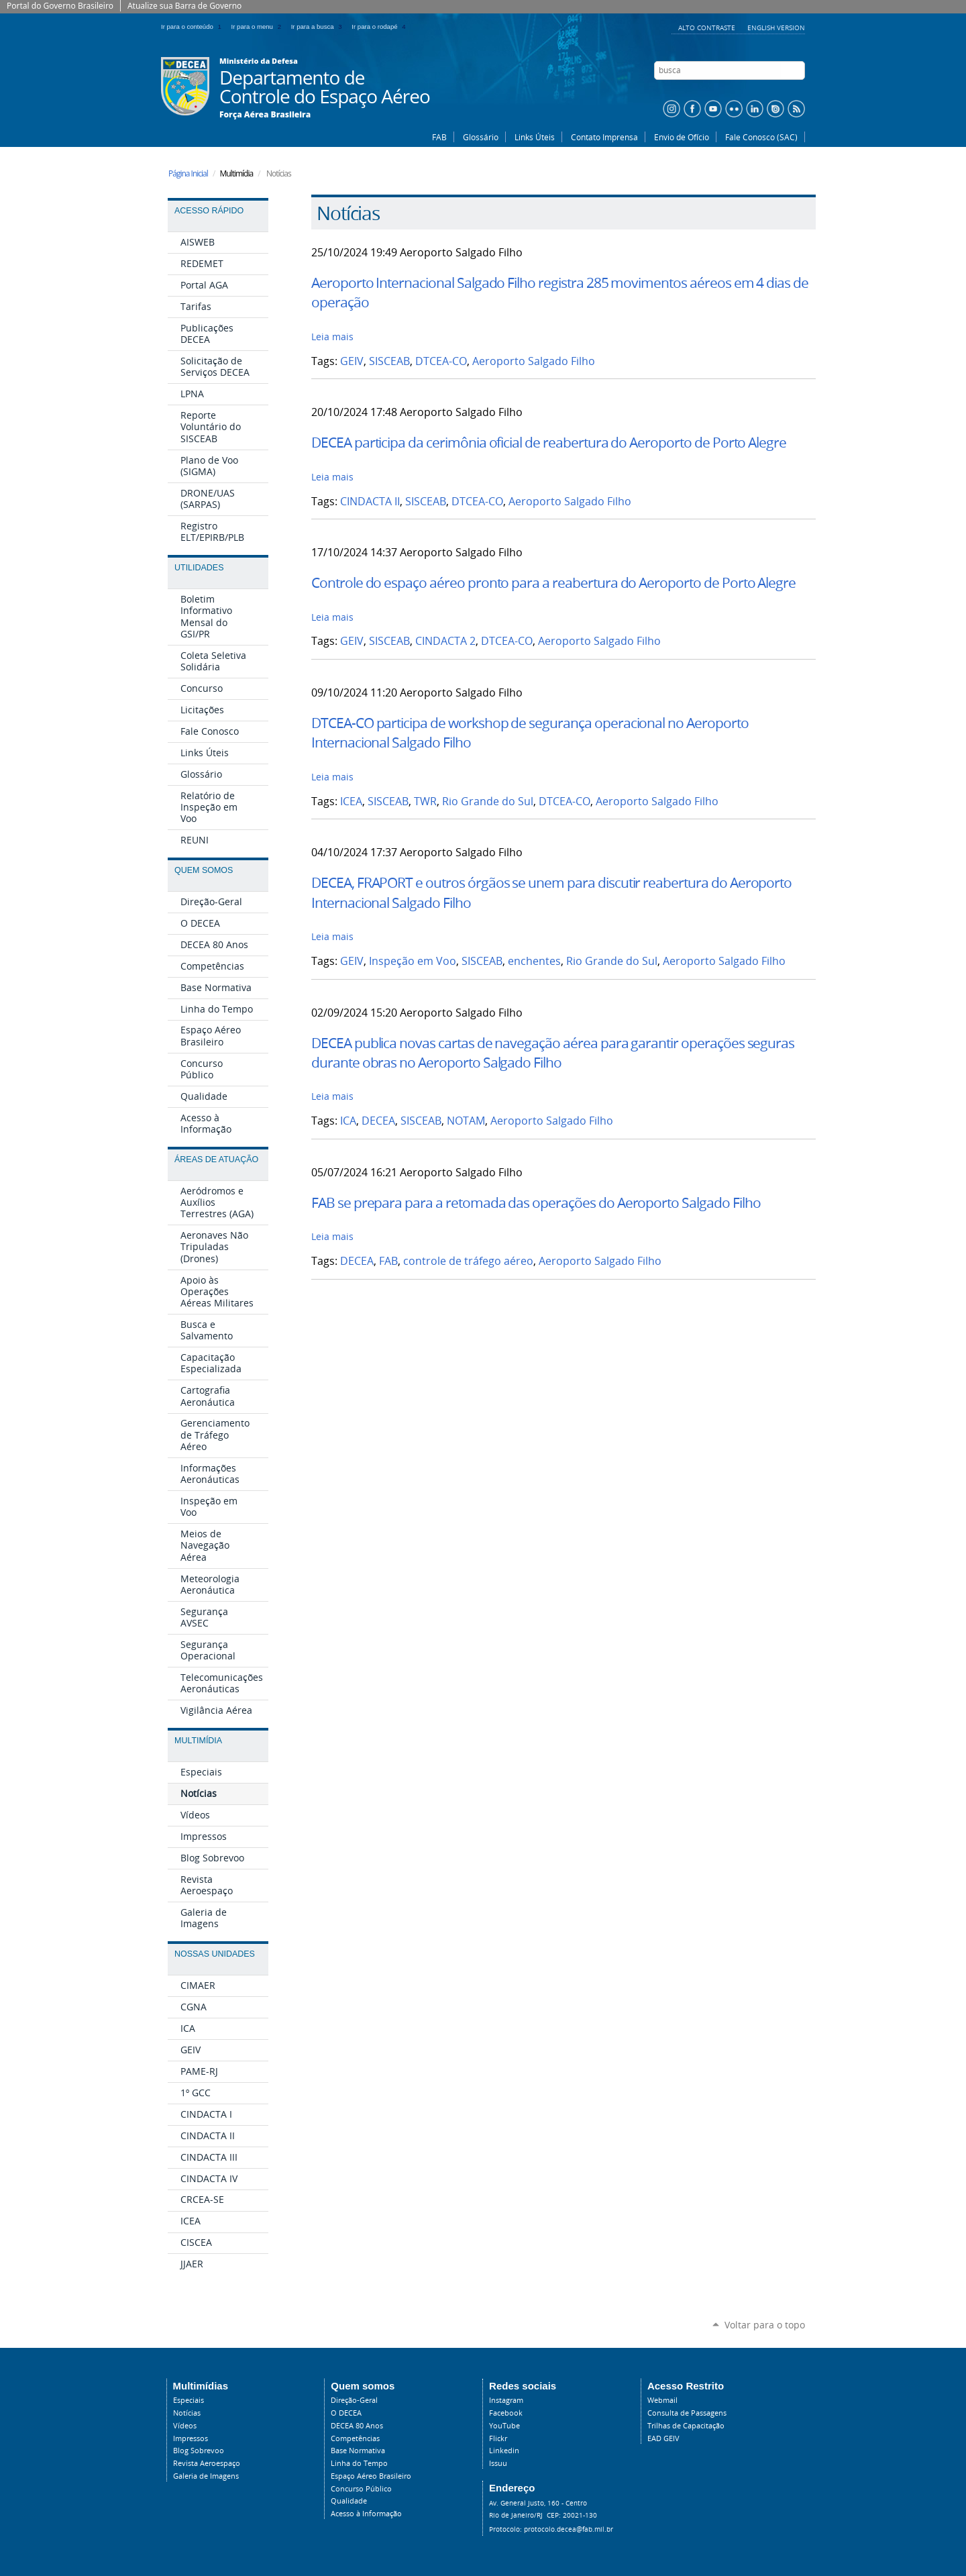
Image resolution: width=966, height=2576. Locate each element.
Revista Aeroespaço (206, 2463)
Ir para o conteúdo (193, 26)
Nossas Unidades (214, 1954)
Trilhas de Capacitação (685, 2425)
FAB (439, 137)
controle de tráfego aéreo (468, 1261)
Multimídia (198, 1740)
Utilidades (198, 567)
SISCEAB (389, 361)
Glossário (480, 137)
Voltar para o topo (764, 2324)
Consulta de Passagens (687, 2413)
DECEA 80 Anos (357, 2425)
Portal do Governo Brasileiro (60, 5)
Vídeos (185, 2425)
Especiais (188, 2400)
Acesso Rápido (209, 210)
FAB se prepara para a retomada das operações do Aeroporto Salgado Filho (535, 1202)
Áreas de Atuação (216, 1159)
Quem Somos (203, 870)
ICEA (351, 801)
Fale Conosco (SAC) (761, 137)
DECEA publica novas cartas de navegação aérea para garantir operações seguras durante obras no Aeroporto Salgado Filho (552, 1052)
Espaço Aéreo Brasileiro (371, 2476)
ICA (348, 1121)
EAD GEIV (663, 2438)
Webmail (662, 2400)
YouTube (504, 2425)
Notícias (187, 2413)
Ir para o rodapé (380, 26)
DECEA (378, 1121)
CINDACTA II (370, 502)
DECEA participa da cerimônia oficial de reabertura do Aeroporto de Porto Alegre (548, 442)
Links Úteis (535, 137)
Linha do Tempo (359, 2463)
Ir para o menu (258, 26)
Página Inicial (188, 173)
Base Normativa (358, 2450)
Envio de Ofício (681, 137)
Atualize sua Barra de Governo (184, 5)
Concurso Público (361, 2488)
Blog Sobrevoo (198, 2450)
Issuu (498, 2463)
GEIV (352, 361)
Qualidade (349, 2501)
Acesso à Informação (366, 2513)
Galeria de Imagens (206, 2476)
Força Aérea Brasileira (265, 115)
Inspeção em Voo (412, 961)
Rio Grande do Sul (487, 801)
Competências (355, 2438)
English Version (776, 27)
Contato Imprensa (604, 137)
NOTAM (466, 1121)
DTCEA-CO (441, 361)
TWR (425, 801)
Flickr (498, 2438)
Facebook (506, 2413)
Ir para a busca (319, 26)
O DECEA (346, 2413)
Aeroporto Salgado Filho (533, 361)
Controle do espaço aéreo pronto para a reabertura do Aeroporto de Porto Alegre (553, 582)
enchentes (534, 961)
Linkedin (504, 2450)
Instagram (506, 2400)
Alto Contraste (707, 27)
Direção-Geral (354, 2400)
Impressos (190, 2438)
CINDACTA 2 (445, 641)
